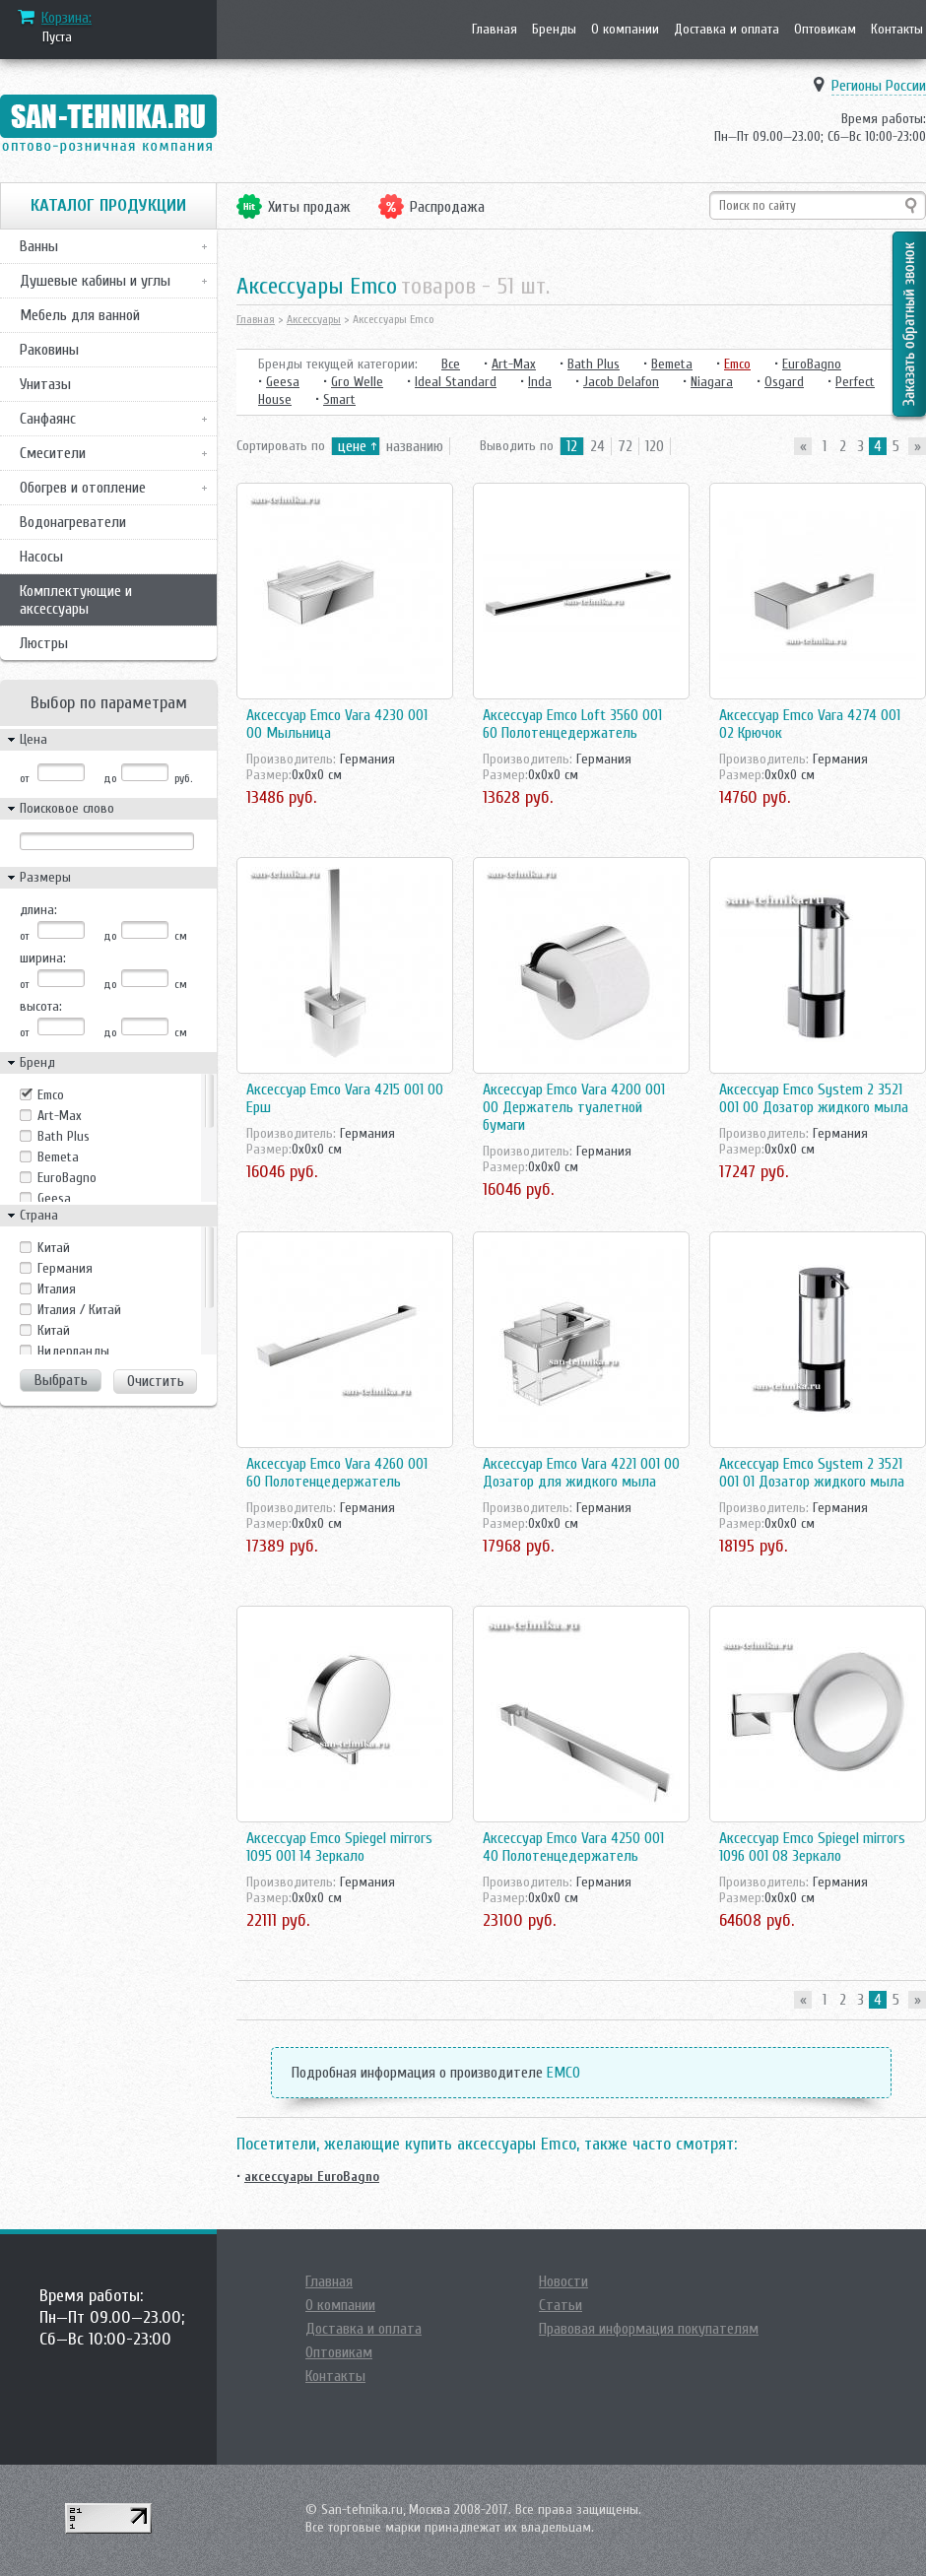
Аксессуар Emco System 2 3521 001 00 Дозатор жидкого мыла (813, 1098)
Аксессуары (314, 319)
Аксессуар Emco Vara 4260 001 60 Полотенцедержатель (337, 1472)
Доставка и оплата (726, 29)
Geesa (54, 1198)
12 (571, 446)
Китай (53, 1330)
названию (414, 446)
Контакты (897, 29)
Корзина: (66, 18)
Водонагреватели (73, 522)
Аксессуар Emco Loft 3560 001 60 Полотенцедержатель (572, 724)
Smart (339, 399)
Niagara (712, 381)
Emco (50, 1095)
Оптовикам (825, 29)
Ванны (39, 246)
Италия (56, 1289)
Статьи (560, 2305)
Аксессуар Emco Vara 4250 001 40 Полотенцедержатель (573, 1847)
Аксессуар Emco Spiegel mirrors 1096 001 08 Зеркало (812, 1847)
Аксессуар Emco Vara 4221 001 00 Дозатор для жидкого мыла (581, 1472)
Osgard (784, 381)
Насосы (41, 556)
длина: (38, 909)
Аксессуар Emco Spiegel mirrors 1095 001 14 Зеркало (339, 1847)
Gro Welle (357, 381)
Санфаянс (48, 419)
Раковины (49, 350)
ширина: (43, 958)
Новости (563, 2281)
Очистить (155, 1381)
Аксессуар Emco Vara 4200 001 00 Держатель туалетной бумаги (574, 1107)
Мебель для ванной (80, 315)
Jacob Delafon (621, 381)
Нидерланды (73, 1351)
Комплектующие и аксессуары (76, 600)
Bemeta (58, 1157)
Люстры (44, 643)
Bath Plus (63, 1136)
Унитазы (45, 384)
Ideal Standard (455, 381)
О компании (625, 29)
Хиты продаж (309, 207)
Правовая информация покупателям (649, 2329)
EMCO (563, 2072)
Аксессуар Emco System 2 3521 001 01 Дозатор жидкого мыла (811, 1472)
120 (654, 446)
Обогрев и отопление (83, 487)
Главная (494, 29)
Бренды (554, 29)
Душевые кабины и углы (95, 281)
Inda (540, 381)
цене (352, 446)
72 (625, 446)
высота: (41, 1006)
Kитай (53, 1247)
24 (597, 446)
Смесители (53, 453)
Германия (65, 1268)
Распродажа (447, 207)
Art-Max (59, 1115)
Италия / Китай (79, 1309)
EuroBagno (67, 1177)
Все (450, 364)
